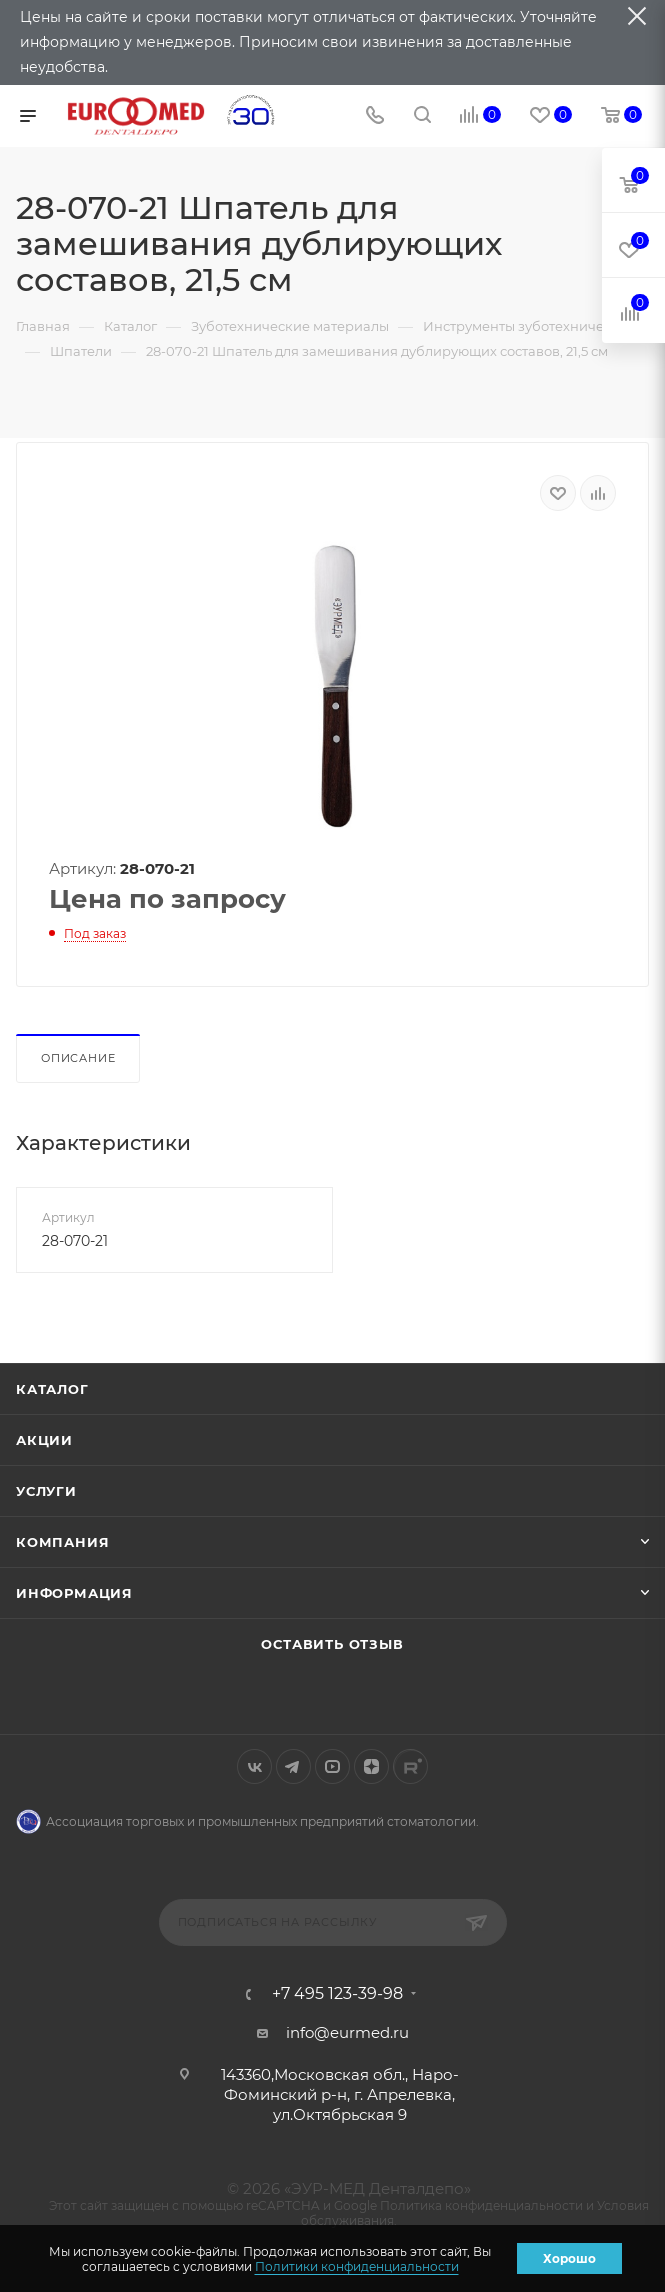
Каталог (52, 1389)
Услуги (46, 1491)
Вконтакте (254, 1766)
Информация (74, 1593)
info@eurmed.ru (347, 2032)
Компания (62, 1542)
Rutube (410, 1766)
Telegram (293, 1766)
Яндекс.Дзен (371, 1766)
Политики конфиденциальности (357, 2266)
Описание (78, 1058)
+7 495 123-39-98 (337, 1994)
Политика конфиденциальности (481, 2205)
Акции (44, 1440)
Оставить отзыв (332, 1644)
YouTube (332, 1766)
